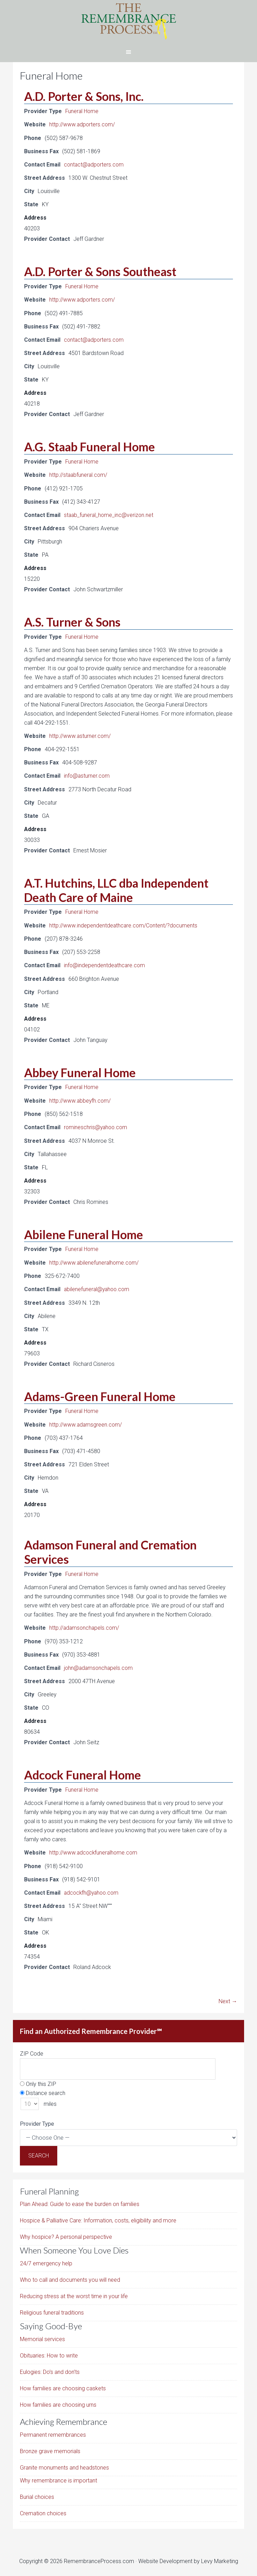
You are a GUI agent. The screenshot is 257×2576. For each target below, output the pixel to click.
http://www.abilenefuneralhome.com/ (94, 1260)
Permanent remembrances (53, 2431)
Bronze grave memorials (50, 2447)
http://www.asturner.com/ (80, 734)
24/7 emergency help (46, 2259)
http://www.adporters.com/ (82, 124)
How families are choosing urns (58, 2401)
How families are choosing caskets (63, 2384)
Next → (228, 1997)
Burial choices (37, 2493)
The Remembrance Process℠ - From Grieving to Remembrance (128, 21)
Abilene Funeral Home (83, 1232)
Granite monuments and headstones (64, 2463)
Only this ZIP (38, 2080)
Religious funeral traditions (52, 2308)
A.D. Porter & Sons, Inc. (84, 96)
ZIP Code (31, 2049)
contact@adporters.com (94, 164)
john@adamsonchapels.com (99, 1664)
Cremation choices (43, 2509)
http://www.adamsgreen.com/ (86, 1421)
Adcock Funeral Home (82, 1771)
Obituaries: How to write (49, 2351)
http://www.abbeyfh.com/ (80, 1098)
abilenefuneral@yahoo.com (98, 1286)
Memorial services (42, 2335)
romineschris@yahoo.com (96, 1125)
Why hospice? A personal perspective (66, 2233)
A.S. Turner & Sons (72, 620)
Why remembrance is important (58, 2476)
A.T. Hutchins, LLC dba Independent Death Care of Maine (116, 888)
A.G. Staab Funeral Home (89, 446)
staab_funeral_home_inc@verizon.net (109, 513)
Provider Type (37, 2120)
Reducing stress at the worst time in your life (74, 2292)
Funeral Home (82, 111)
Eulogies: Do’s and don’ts (50, 2368)
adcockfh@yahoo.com (92, 1889)
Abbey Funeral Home (80, 1070)
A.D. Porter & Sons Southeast (100, 271)
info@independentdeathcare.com (105, 963)
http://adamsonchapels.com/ (85, 1624)
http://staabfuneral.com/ (79, 474)
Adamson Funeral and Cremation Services (110, 1548)
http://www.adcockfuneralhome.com (94, 1849)
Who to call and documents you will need (70, 2276)
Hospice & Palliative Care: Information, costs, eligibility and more (98, 2216)
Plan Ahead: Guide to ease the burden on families (79, 2200)
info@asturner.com (87, 774)
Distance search (42, 2089)
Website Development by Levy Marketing (188, 2557)
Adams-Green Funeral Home (100, 1393)
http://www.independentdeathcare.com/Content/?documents (124, 923)
